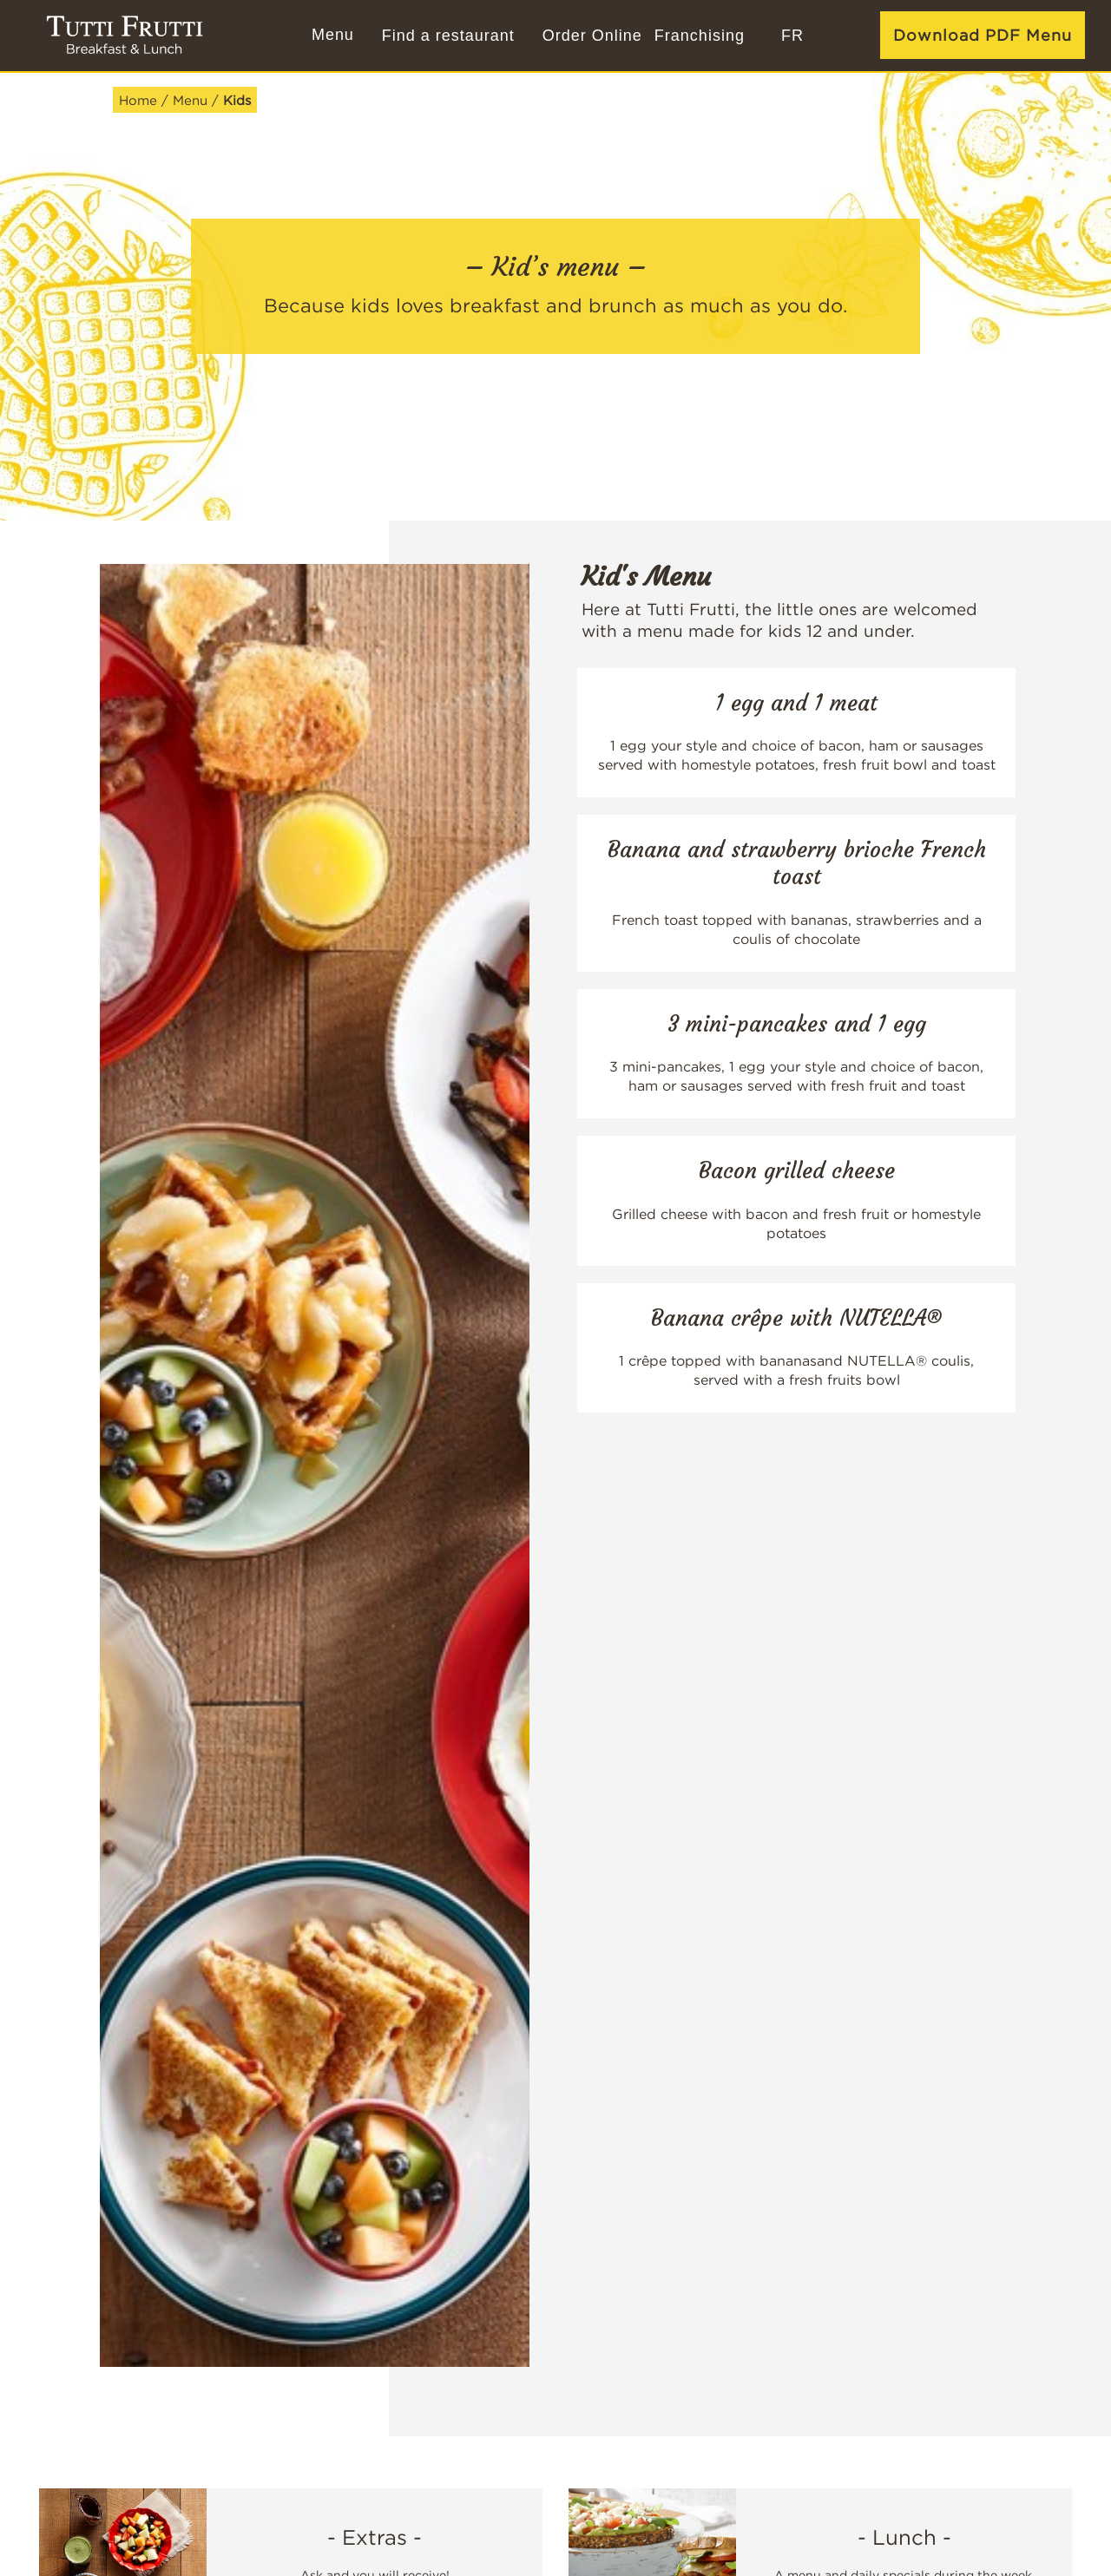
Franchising (699, 35)
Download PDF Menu (982, 35)
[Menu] (330, 35)
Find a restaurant (448, 35)
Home (138, 100)
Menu (190, 100)
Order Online (592, 35)
